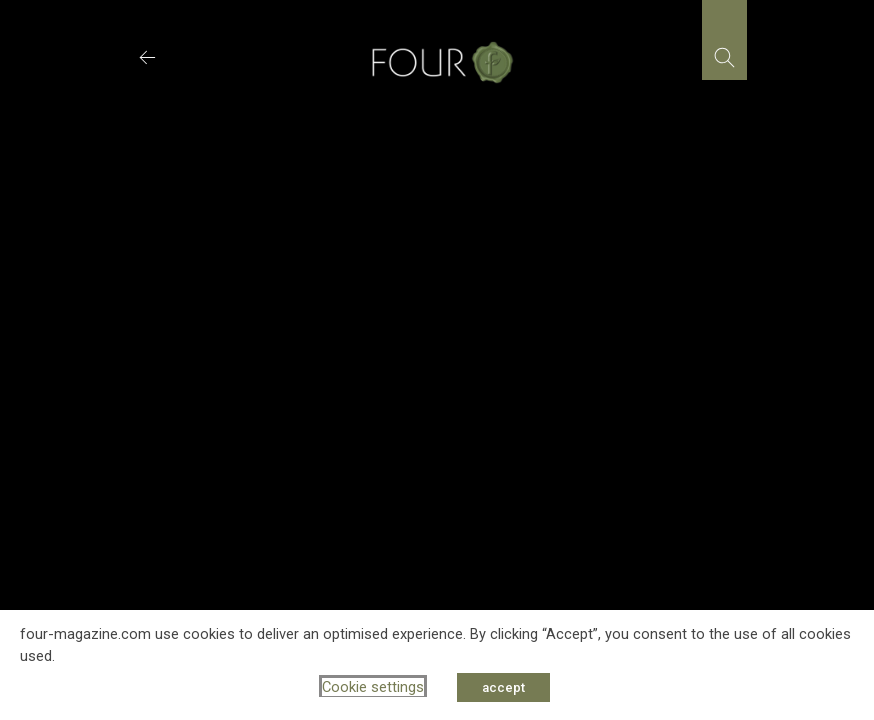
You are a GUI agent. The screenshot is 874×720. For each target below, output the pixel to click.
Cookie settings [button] (373, 687)
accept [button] (503, 687)
